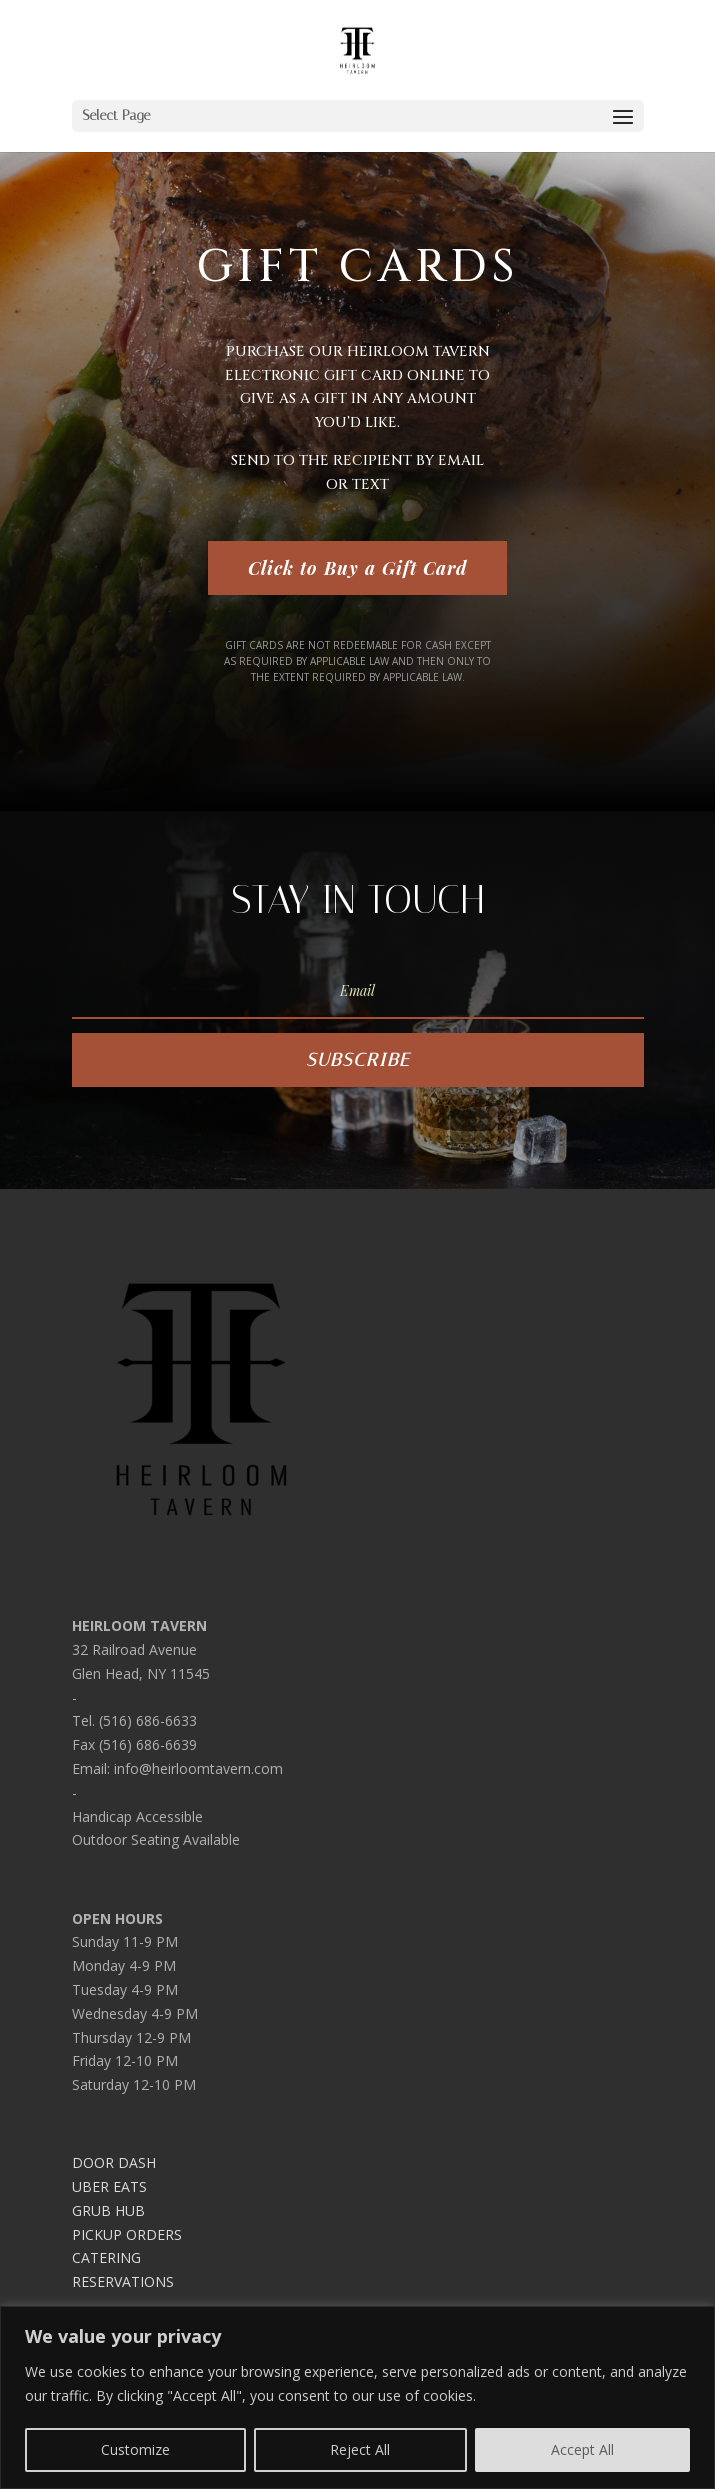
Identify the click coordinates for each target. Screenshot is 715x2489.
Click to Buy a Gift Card (357, 568)
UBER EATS (109, 2186)
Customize (135, 2449)
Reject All (360, 2449)
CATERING (106, 2257)
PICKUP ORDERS (127, 2234)
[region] (357, 2397)
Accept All (582, 2449)
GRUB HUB (108, 2210)
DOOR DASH (114, 2162)
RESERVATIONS (123, 2281)
